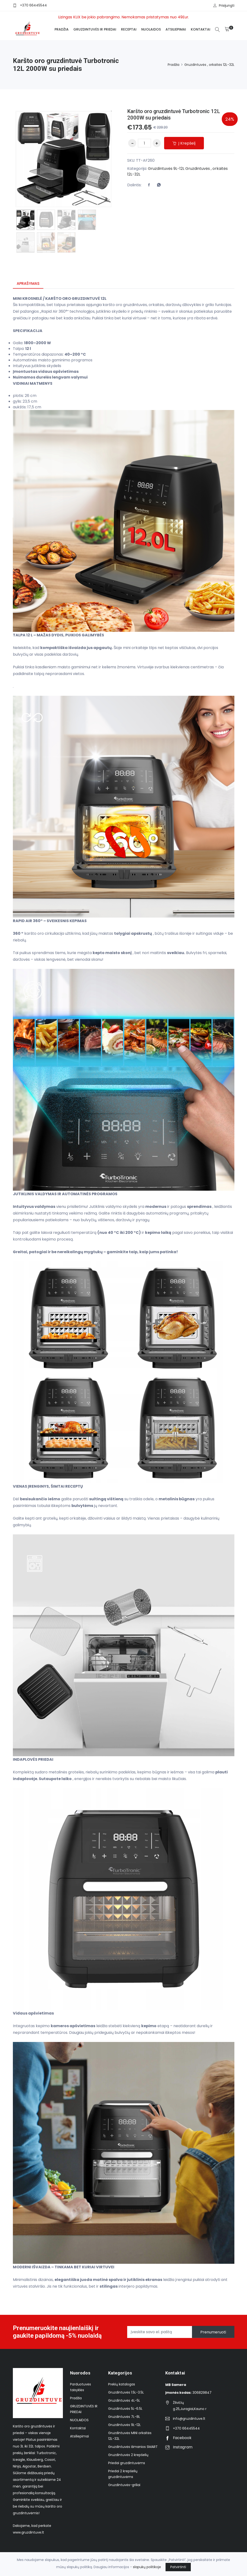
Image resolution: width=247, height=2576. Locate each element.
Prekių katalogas (121, 2384)
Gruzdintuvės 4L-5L (124, 2400)
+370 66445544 (33, 5)
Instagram (178, 2447)
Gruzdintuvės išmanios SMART (133, 2447)
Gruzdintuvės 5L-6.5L (125, 2408)
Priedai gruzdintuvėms (126, 2463)
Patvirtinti (178, 2567)
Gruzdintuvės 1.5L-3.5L (126, 2392)
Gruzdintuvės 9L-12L (166, 168)
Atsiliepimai (176, 29)
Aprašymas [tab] (28, 283)
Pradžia (62, 29)
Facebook (178, 2438)
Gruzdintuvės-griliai (124, 2485)
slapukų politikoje (147, 2567)
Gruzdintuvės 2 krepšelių (128, 2455)
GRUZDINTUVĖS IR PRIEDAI (94, 29)
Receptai (128, 29)
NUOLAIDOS (151, 29)
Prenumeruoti (213, 2332)
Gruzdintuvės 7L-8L (124, 2417)
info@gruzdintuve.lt (189, 2418)
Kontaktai (200, 29)
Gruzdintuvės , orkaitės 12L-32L (209, 64)
